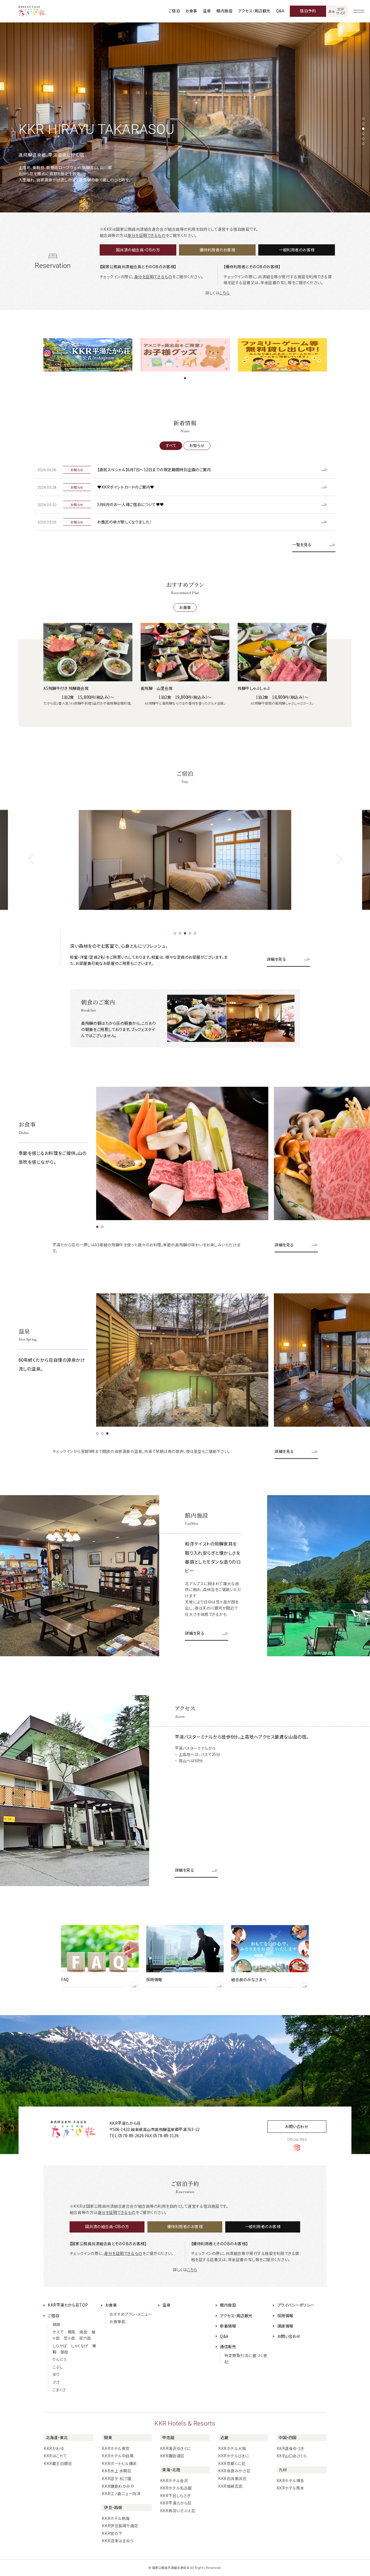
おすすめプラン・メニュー (131, 2314)
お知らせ (197, 445)
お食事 (191, 11)
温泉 (207, 11)
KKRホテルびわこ (233, 2456)
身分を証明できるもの (146, 235)
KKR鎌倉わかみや (118, 2486)
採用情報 (285, 2315)
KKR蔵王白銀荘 (58, 2463)
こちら (224, 293)
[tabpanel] (185, 117)
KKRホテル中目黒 (118, 2456)
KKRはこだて (55, 2456)
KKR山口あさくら (292, 2456)
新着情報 (228, 2326)
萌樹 (56, 2324)
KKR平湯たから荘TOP (68, 2305)
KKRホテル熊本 (290, 2488)
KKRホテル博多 (290, 2480)
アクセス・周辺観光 (254, 11)
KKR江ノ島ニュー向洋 (121, 2493)
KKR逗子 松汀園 (116, 2478)
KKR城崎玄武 (230, 2486)
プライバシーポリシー (295, 2305)
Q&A (280, 11)
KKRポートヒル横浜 (119, 2463)
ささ (56, 2382)
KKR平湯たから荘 (176, 2503)
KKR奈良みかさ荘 (234, 2471)
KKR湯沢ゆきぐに (175, 2448)
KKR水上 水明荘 (116, 2471)
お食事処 (117, 2321)
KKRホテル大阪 (232, 2448)
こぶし (57, 2367)
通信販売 (228, 2346)
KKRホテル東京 (115, 2448)
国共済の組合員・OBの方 (138, 250)
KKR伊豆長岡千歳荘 (120, 2525)
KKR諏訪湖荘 (172, 2456)
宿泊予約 (308, 11)
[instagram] (297, 2147)
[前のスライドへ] (31, 859)
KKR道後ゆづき (290, 2448)
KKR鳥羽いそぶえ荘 (177, 2510)
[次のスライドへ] (339, 859)
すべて (170, 445)
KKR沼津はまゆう (117, 2541)
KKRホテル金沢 (174, 2480)
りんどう (59, 2359)
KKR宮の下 (112, 2533)
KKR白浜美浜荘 (232, 2478)
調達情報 (285, 2326)
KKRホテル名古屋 (176, 2488)
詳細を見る (276, 959)
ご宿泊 (174, 11)
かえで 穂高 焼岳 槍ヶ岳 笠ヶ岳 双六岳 (74, 2335)
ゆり (56, 2374)
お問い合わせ (296, 2126)
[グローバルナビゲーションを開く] (358, 11)
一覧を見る (302, 544)
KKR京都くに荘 (231, 2463)
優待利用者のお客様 (217, 250)
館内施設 (224, 11)
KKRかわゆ (54, 2448)
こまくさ (59, 2389)
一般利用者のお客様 (297, 250)
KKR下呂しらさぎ (175, 2495)
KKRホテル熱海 (115, 2518)
